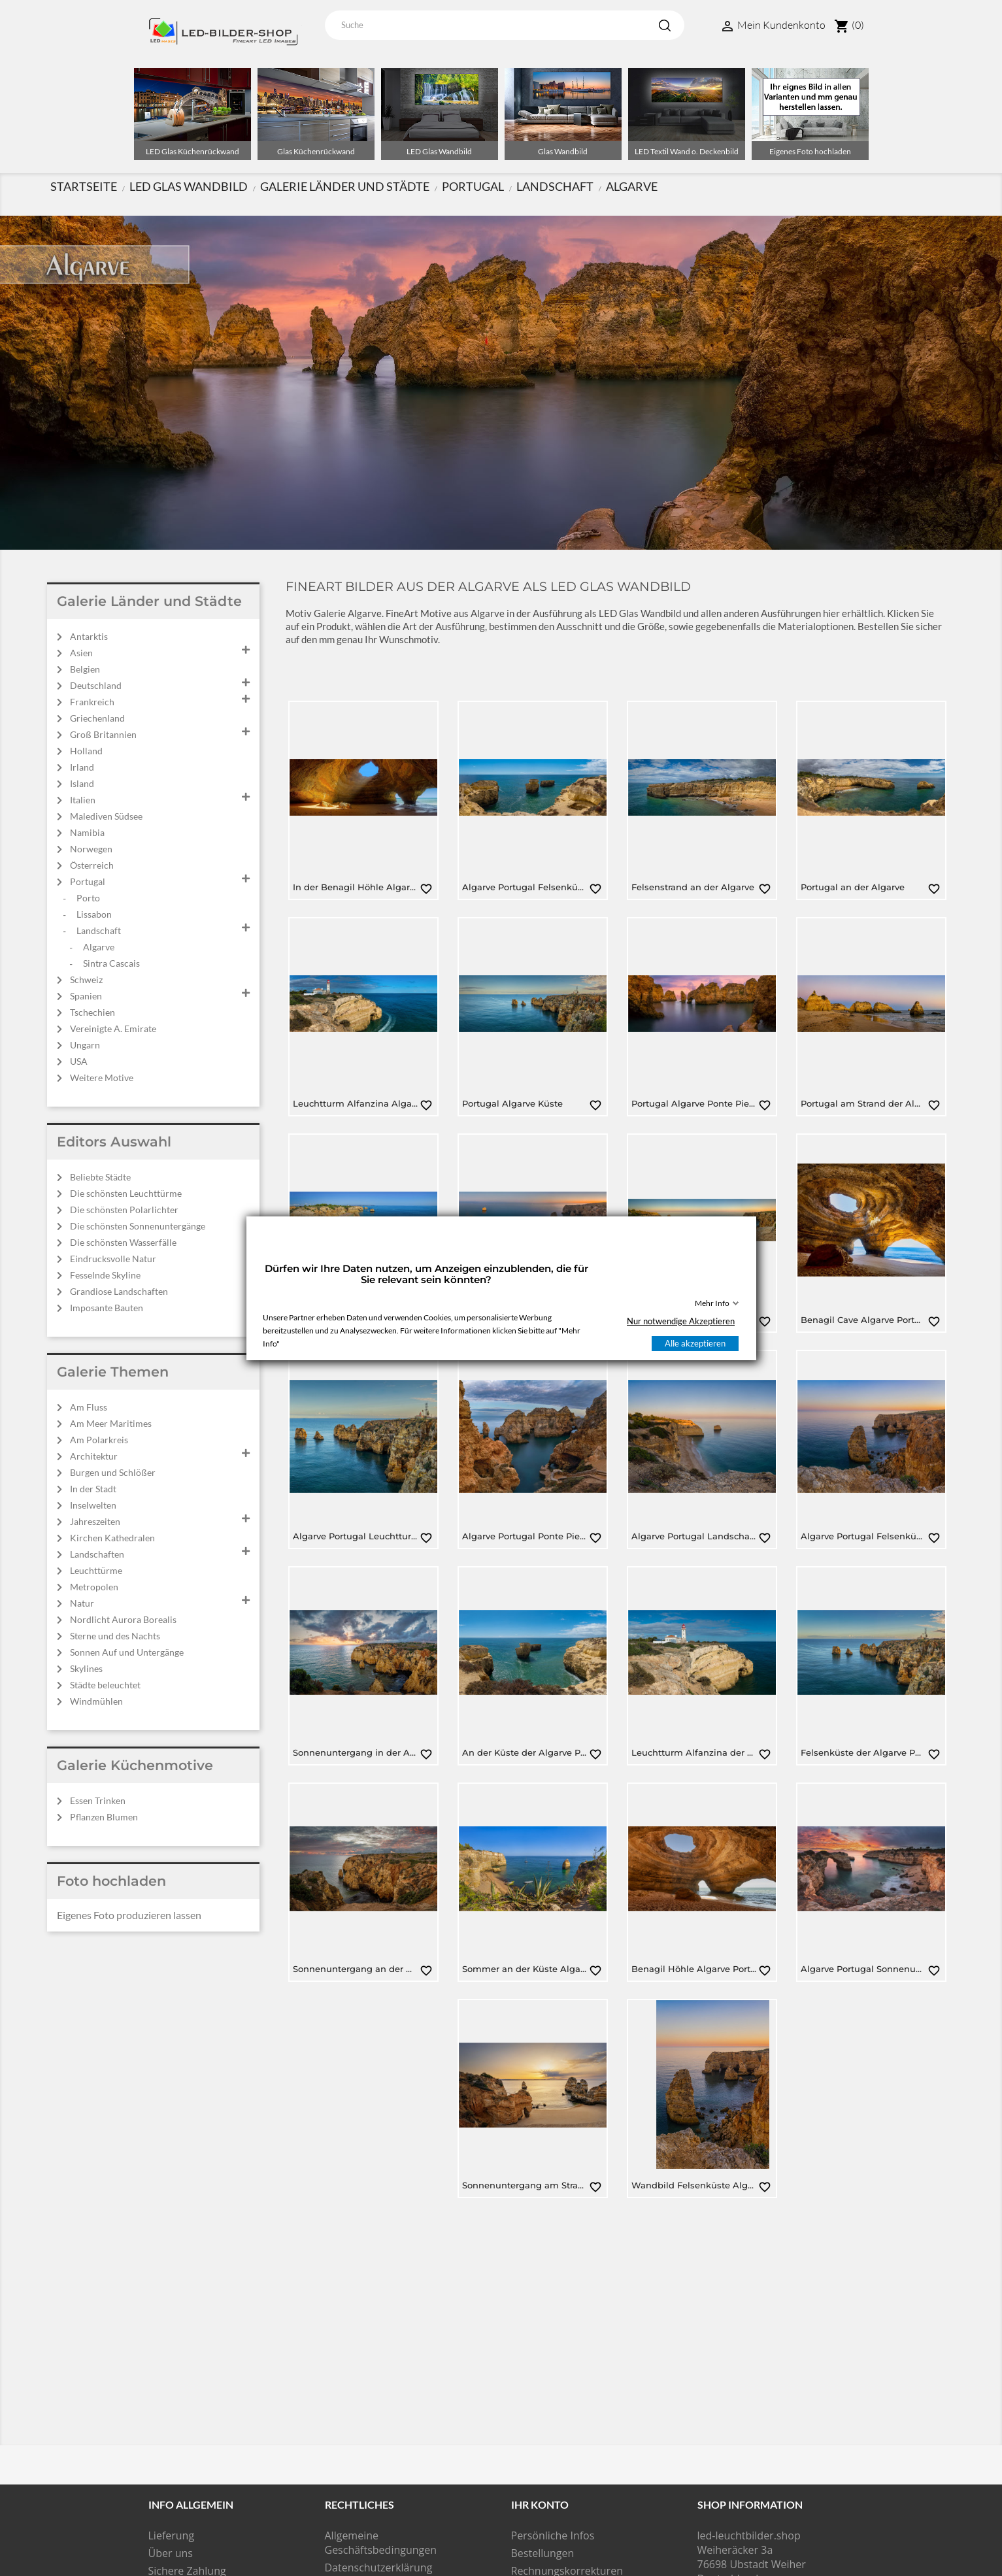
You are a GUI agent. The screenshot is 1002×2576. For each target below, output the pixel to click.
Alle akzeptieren (695, 1343)
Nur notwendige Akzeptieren (681, 1321)
